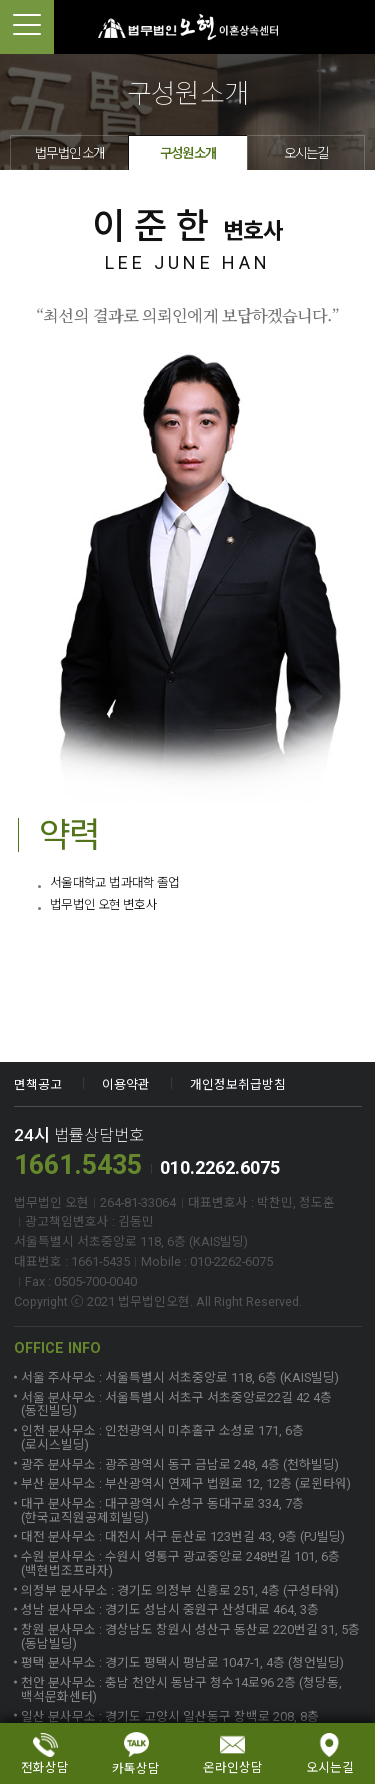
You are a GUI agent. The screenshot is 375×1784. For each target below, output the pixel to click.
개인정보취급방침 (238, 1084)
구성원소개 (188, 153)
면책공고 (38, 1084)
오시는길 (306, 153)
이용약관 (126, 1084)
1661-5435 (348, 27)
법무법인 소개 (69, 153)
